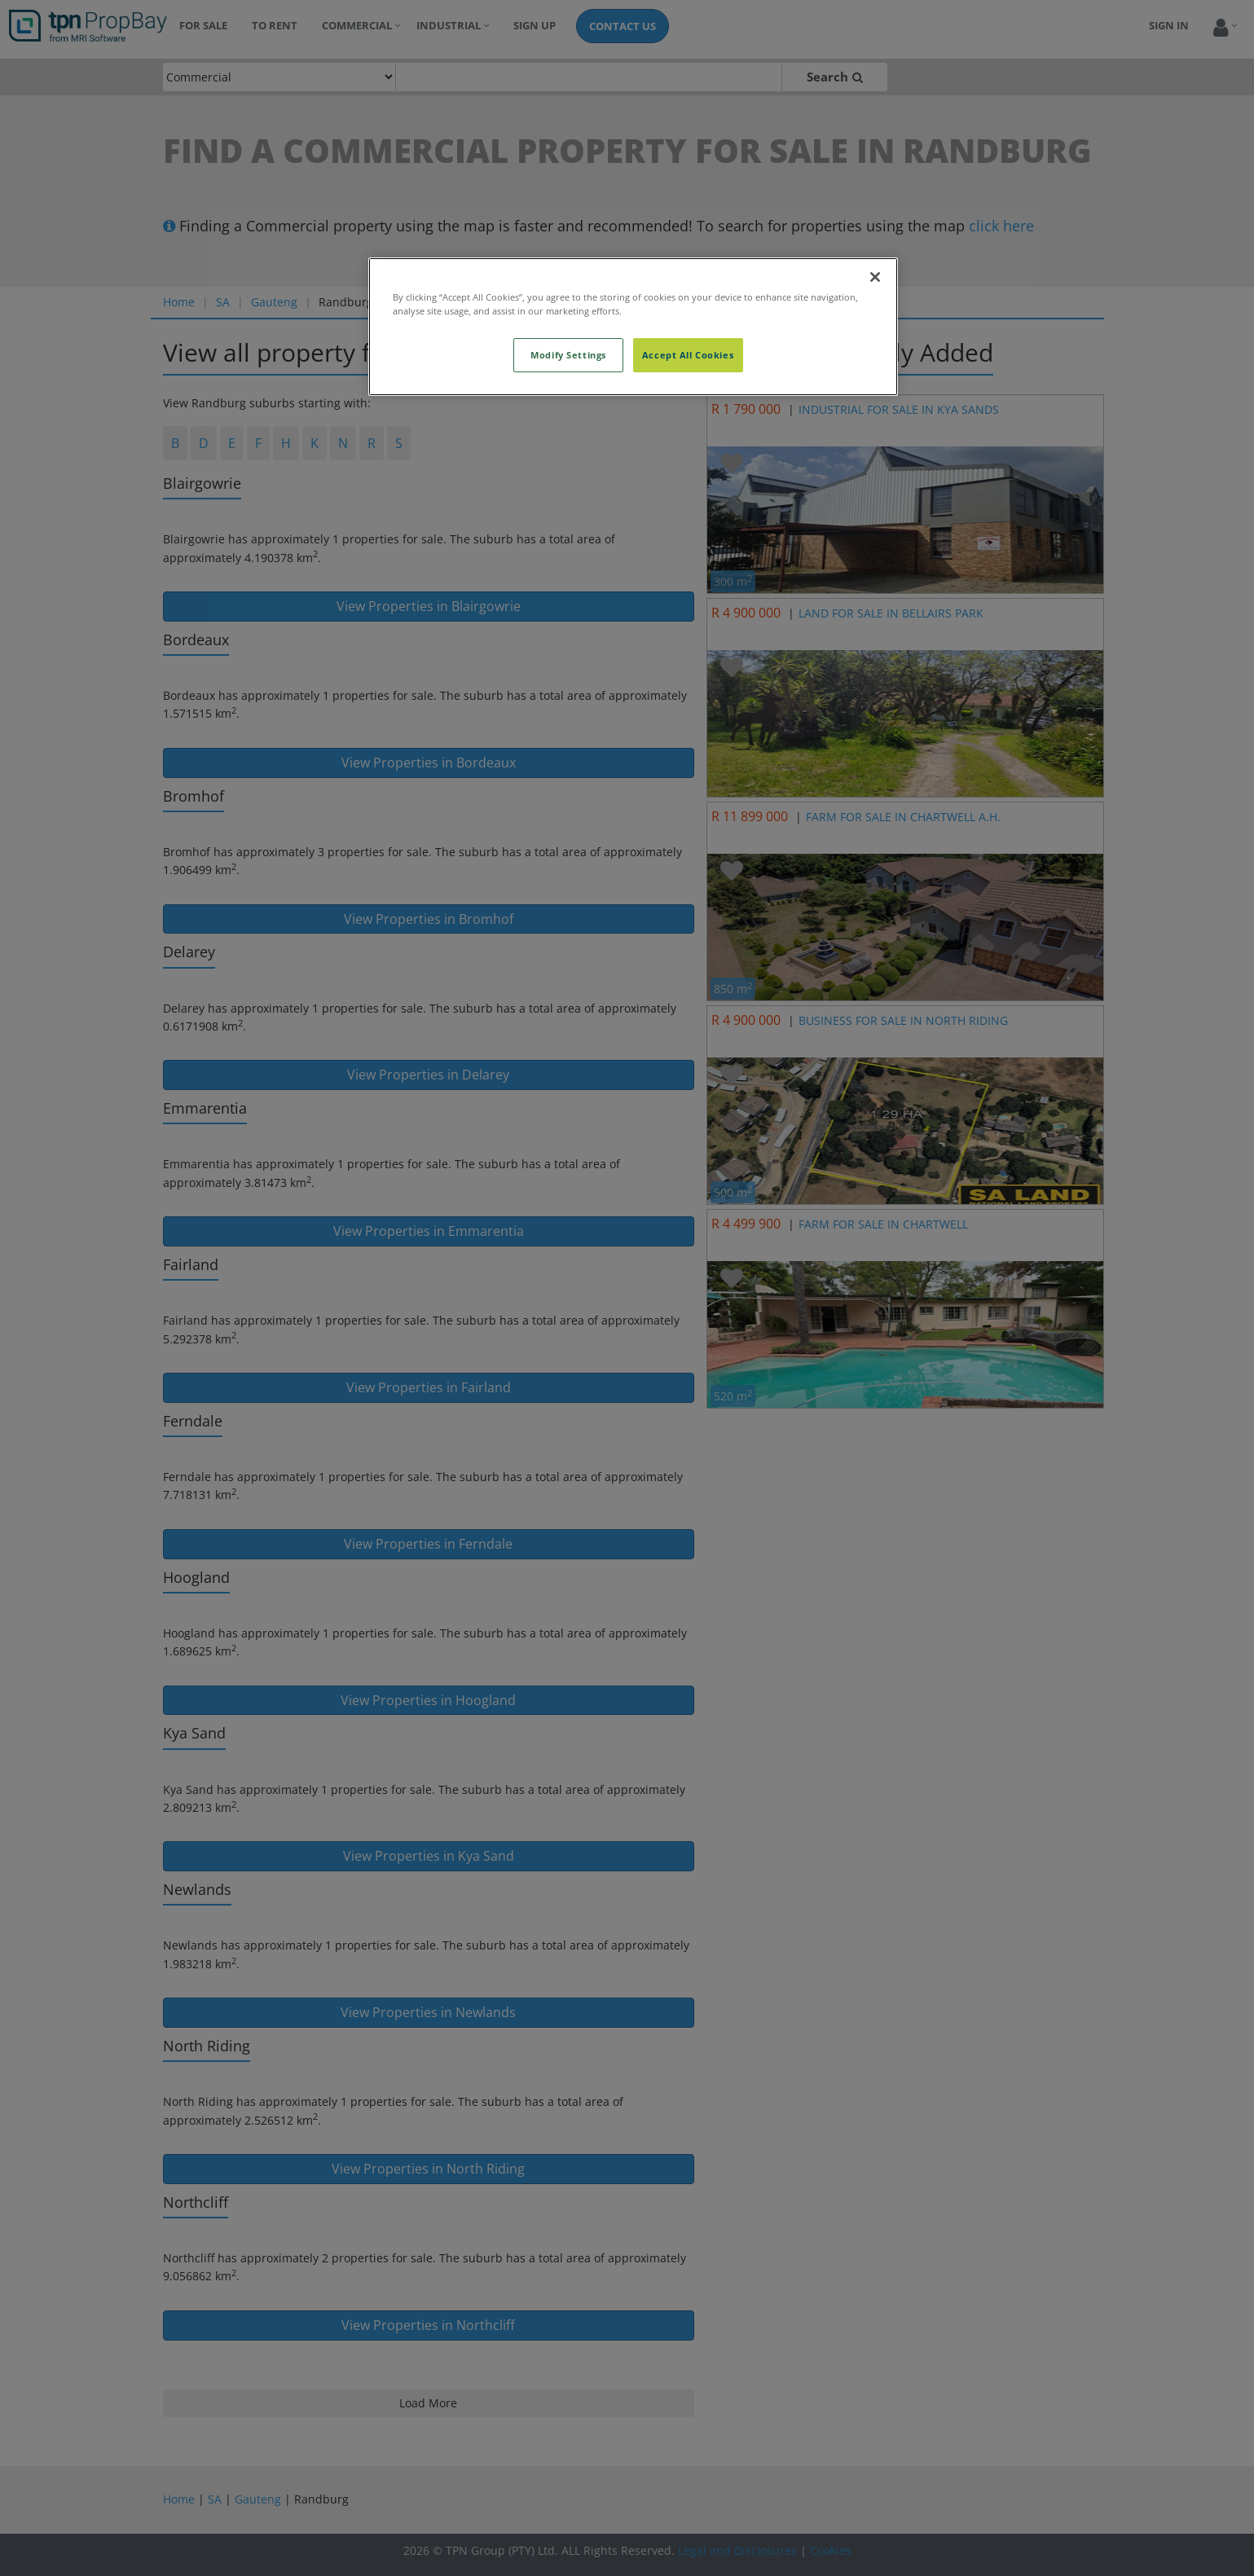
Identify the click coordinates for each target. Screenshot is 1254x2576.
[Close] (875, 277)
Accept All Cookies (687, 355)
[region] (633, 326)
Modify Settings (568, 355)
